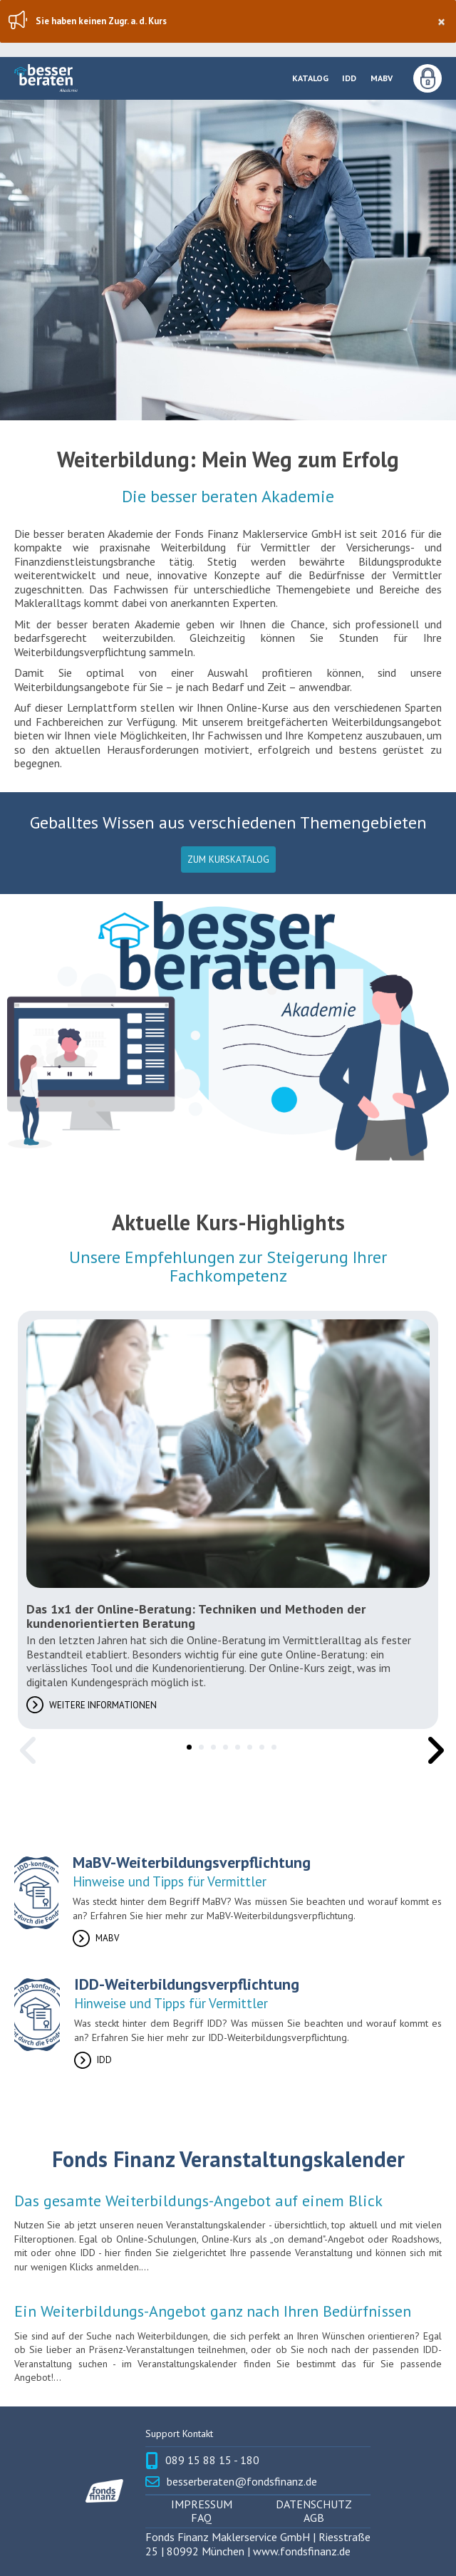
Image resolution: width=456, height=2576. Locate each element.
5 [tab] (235, 1744)
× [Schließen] (441, 21)
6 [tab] (247, 1744)
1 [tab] (186, 1744)
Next (431, 1740)
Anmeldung (427, 78)
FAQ (201, 2518)
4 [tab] (223, 1744)
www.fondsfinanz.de (302, 2551)
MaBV (381, 78)
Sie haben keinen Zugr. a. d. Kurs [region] (240, 21)
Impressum (201, 2504)
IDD (349, 78)
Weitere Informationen (103, 1705)
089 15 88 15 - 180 (212, 2460)
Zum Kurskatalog (228, 859)
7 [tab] (259, 1744)
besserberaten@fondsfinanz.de (242, 2481)
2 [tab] (198, 1744)
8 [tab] (271, 1744)
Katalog (310, 78)
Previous (25, 1740)
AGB (314, 2518)
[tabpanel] (228, 1520)
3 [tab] (210, 1744)
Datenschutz (314, 2504)
